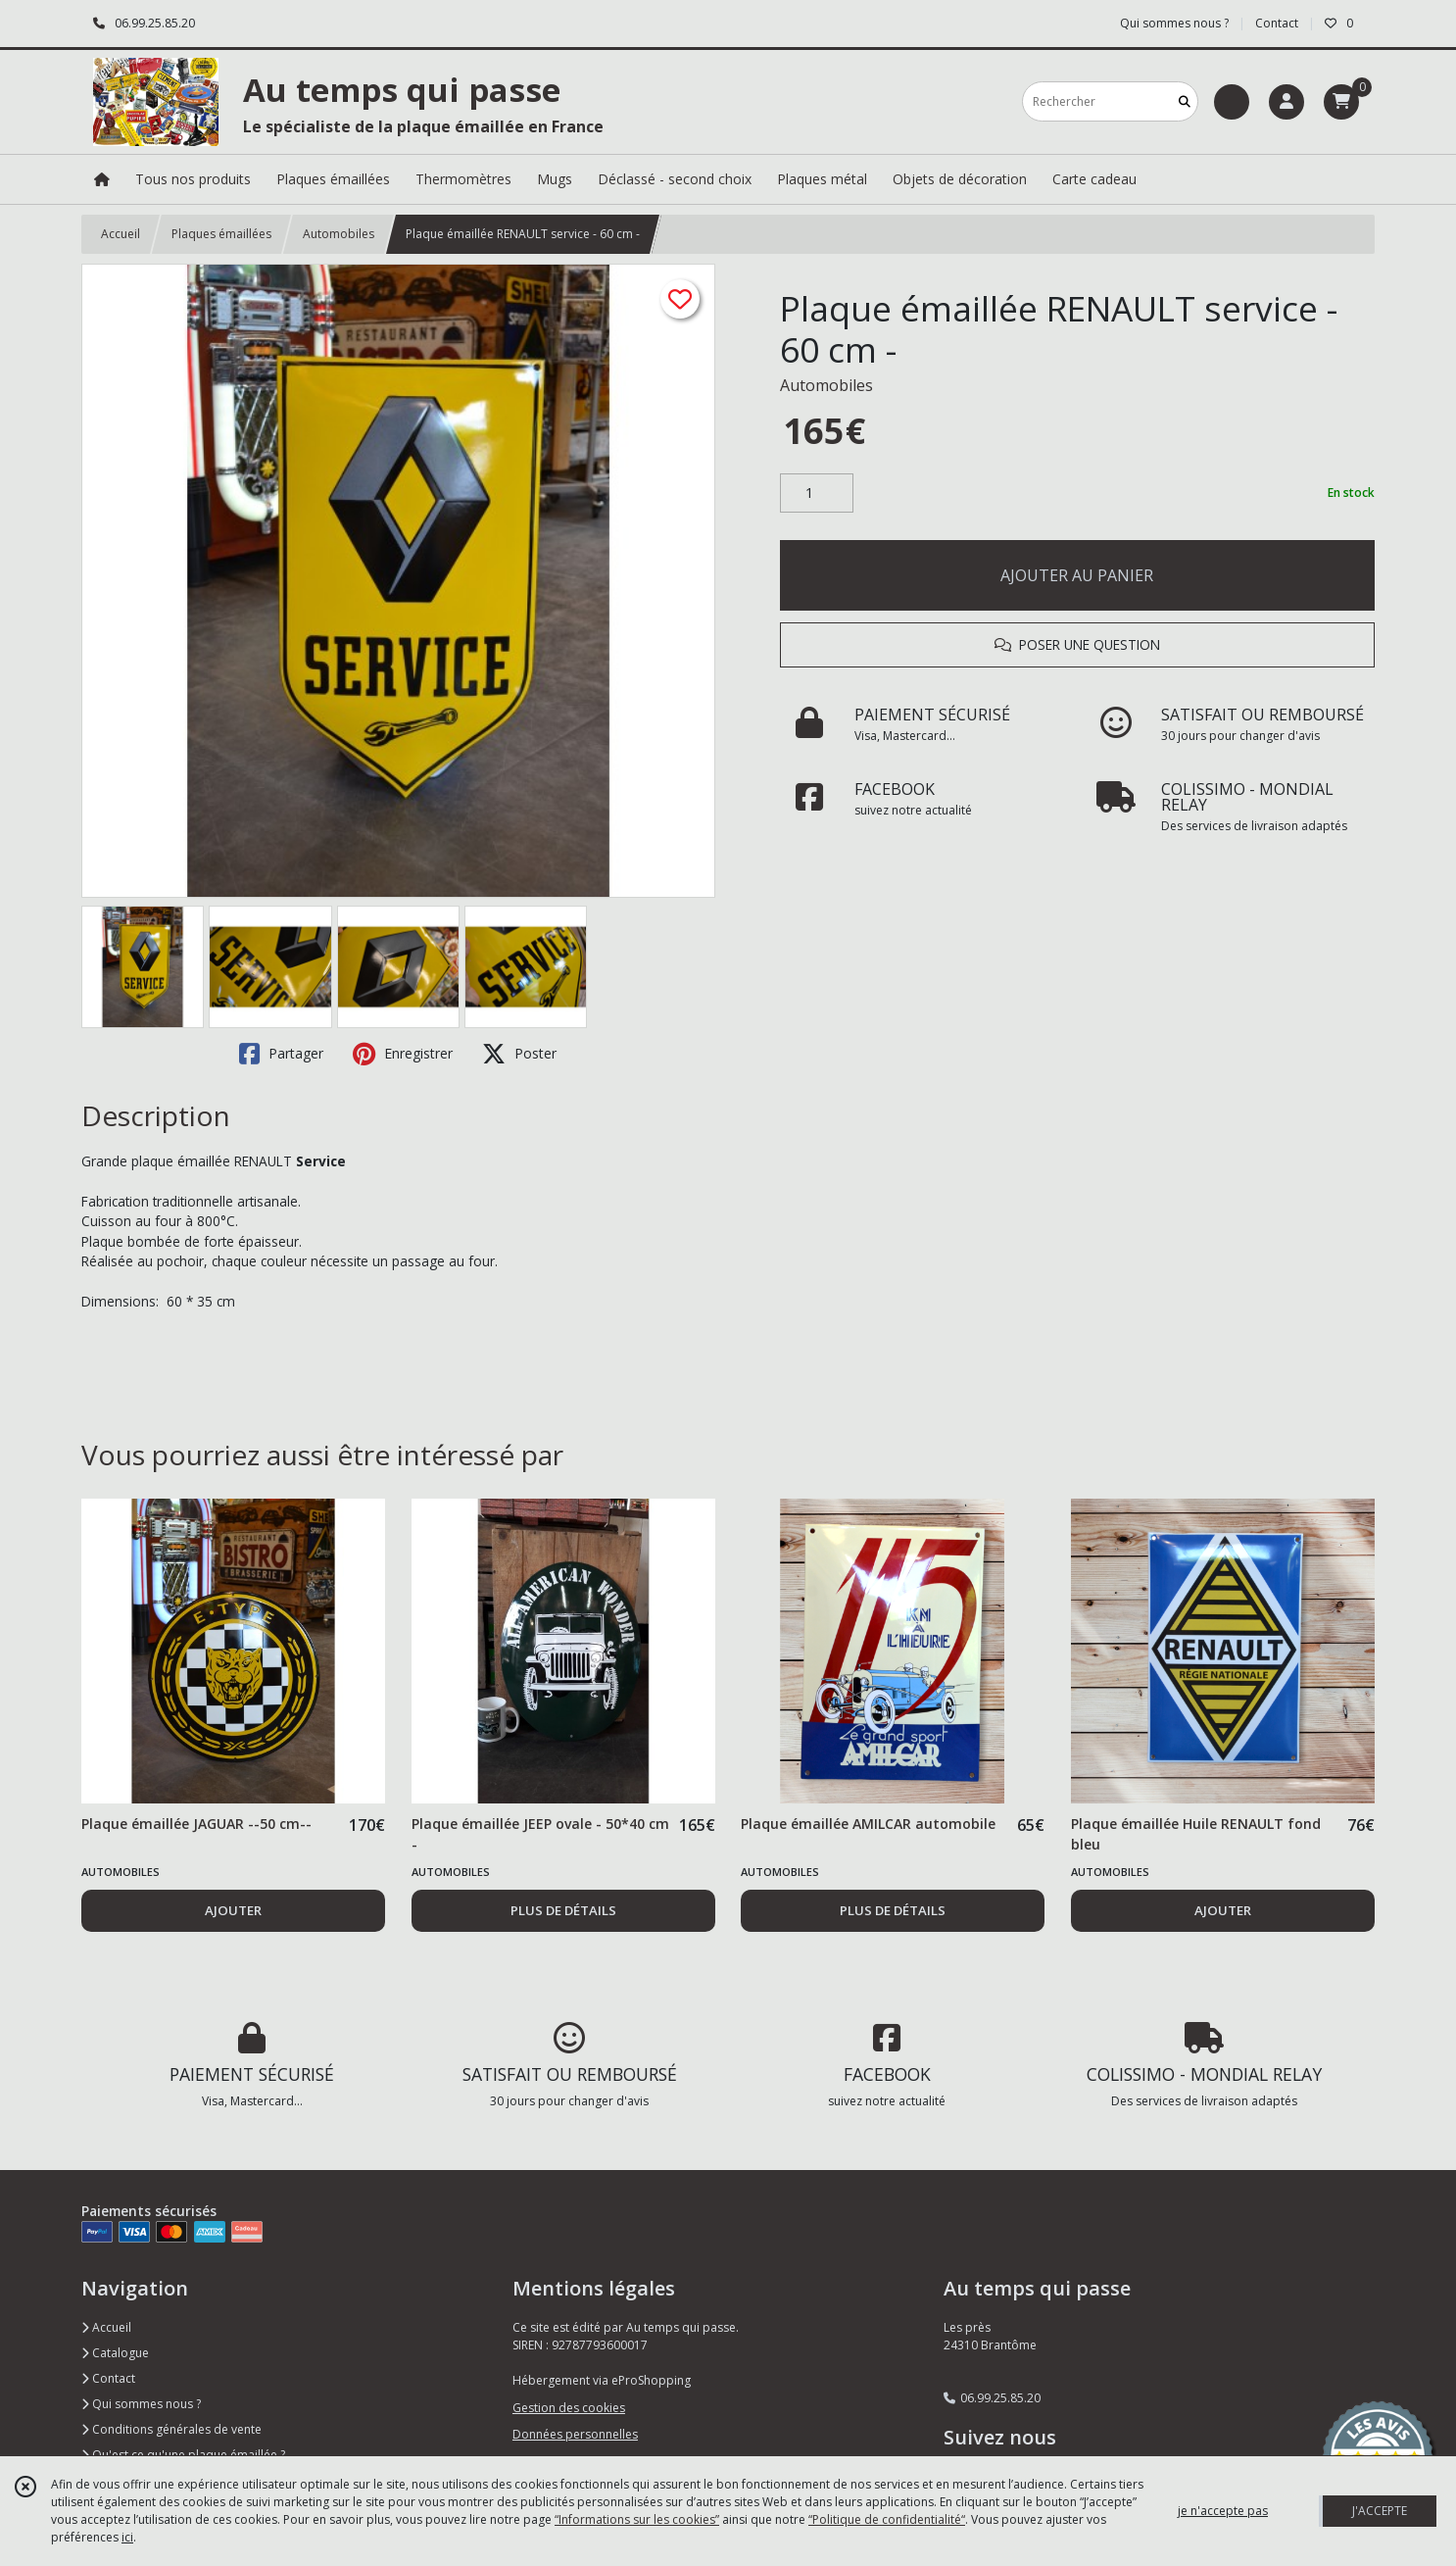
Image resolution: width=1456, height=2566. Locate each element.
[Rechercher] (1184, 101)
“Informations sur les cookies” (637, 2519)
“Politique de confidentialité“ (886, 2519)
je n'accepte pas (1223, 2510)
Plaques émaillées (221, 233)
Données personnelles (575, 2434)
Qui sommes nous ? (141, 2403)
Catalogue (115, 2352)
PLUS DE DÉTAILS (563, 1910)
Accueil (120, 233)
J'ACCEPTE (1379, 2510)
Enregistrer (403, 1053)
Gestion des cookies (568, 2407)
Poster (519, 1053)
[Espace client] (1286, 101)
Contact (1276, 23)
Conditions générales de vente (171, 2429)
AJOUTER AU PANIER (1076, 575)
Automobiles (338, 233)
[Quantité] (816, 493)
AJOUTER (233, 1910)
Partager (281, 1053)
